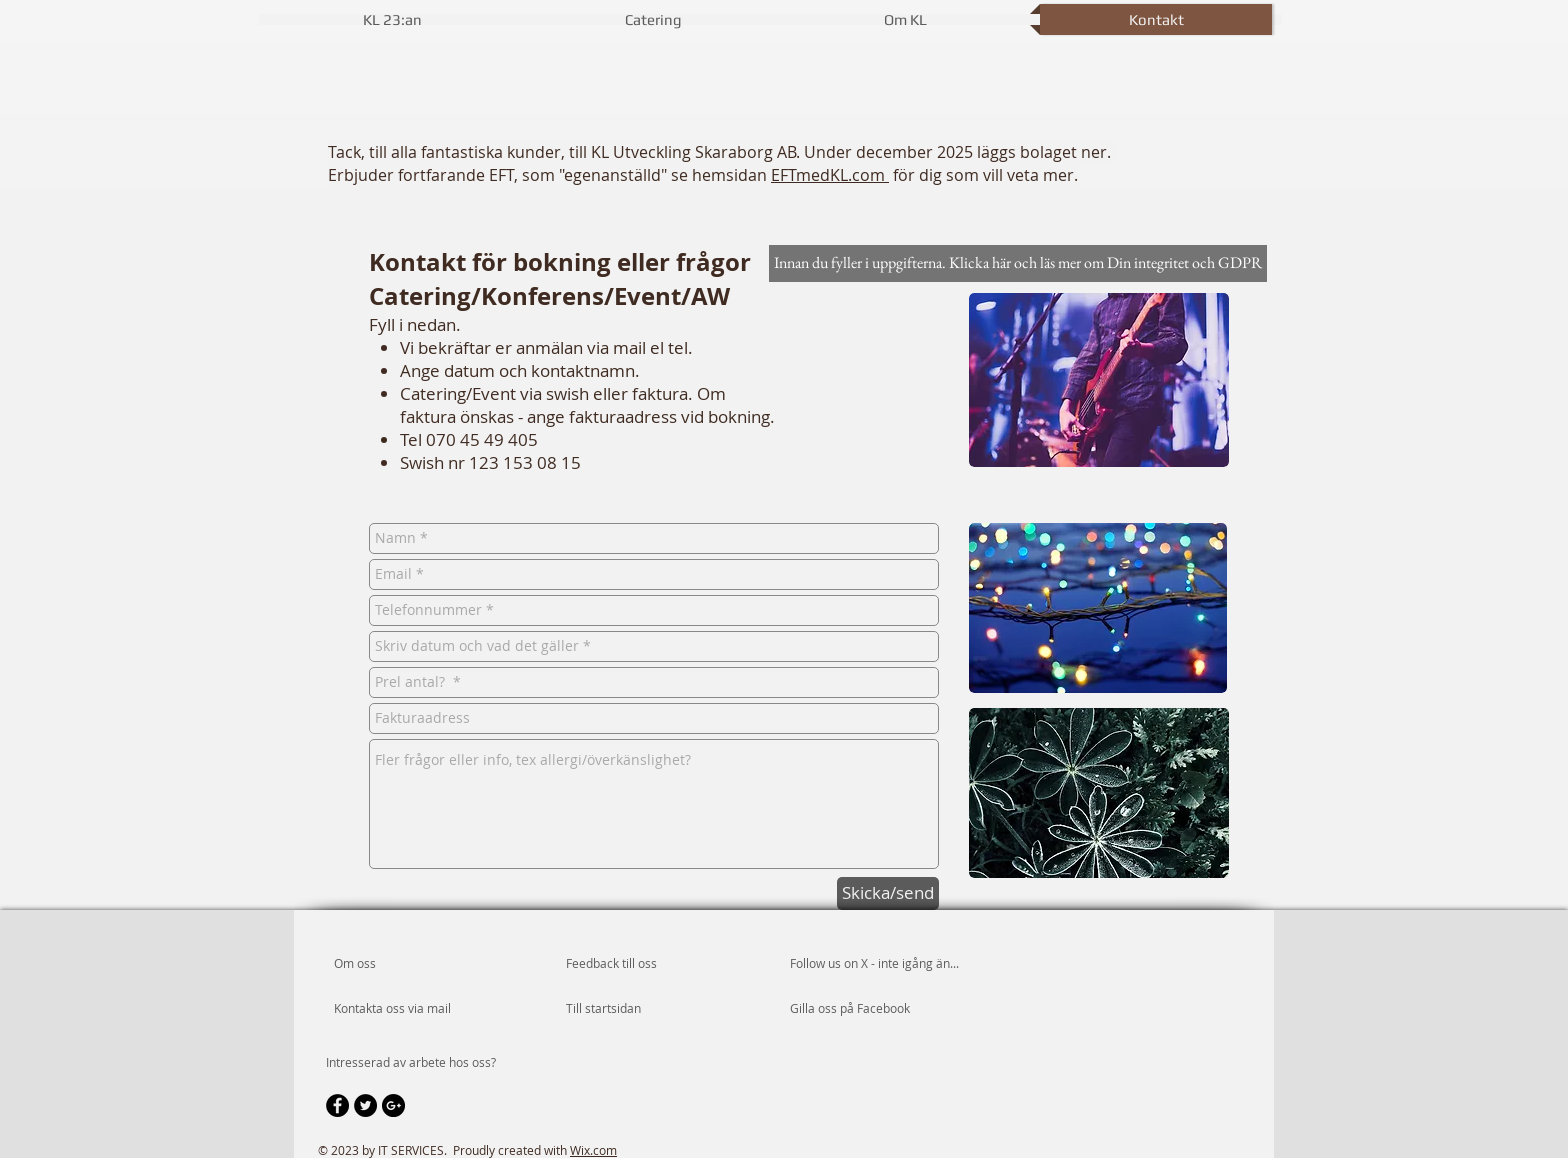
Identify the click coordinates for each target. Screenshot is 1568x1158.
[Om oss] (410, 964)
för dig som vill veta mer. (983, 175)
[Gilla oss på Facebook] (850, 1009)
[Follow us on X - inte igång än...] (890, 964)
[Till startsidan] (623, 1009)
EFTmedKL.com (830, 175)
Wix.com (593, 1150)
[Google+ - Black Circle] (393, 1105)
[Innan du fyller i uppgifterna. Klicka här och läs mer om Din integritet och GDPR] (1018, 263)
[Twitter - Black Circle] (365, 1105)
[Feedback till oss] (638, 964)
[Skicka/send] (888, 893)
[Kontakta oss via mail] (393, 1009)
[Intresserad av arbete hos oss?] (411, 1063)
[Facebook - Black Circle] (337, 1105)
